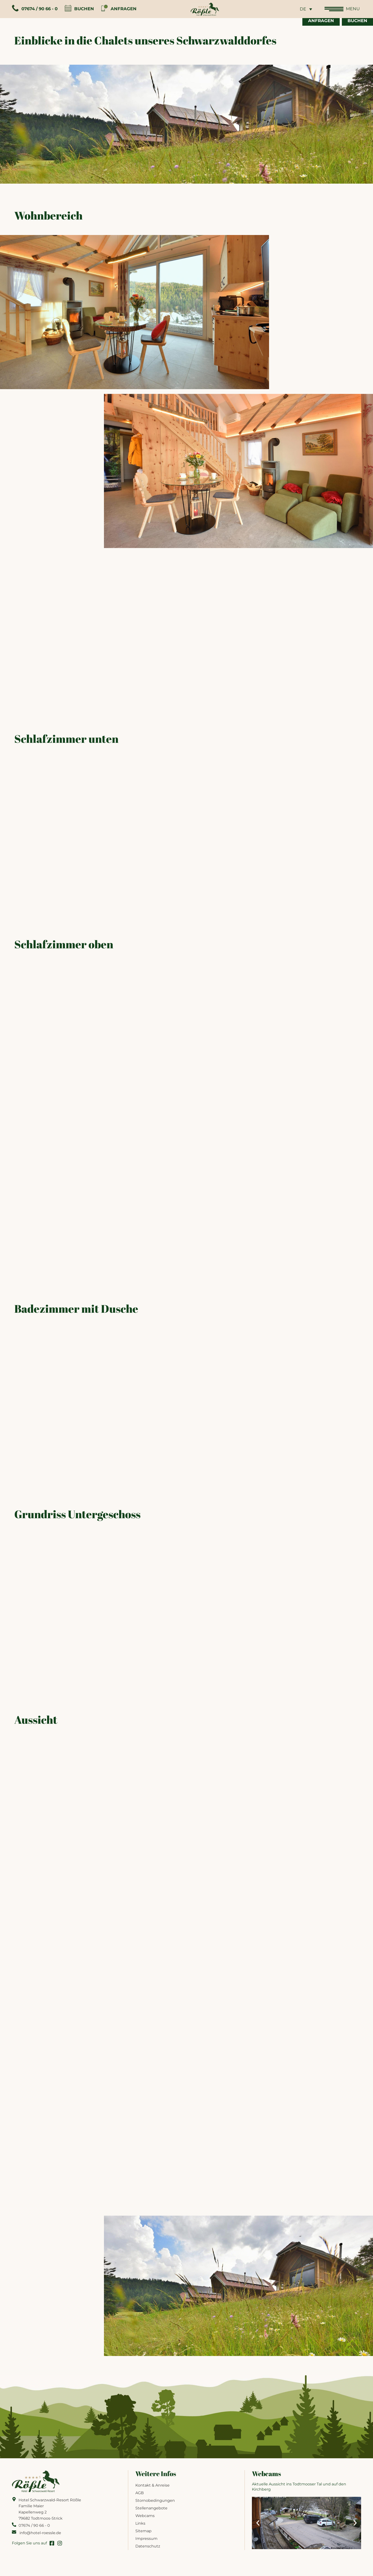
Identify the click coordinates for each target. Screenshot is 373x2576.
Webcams (145, 2518)
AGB (139, 2495)
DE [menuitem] (303, 9)
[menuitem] (306, 9)
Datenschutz (147, 2548)
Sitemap (143, 2533)
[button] (257, 2525)
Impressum (146, 2540)
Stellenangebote (151, 2510)
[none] (306, 9)
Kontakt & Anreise (152, 2487)
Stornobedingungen (155, 2502)
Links (140, 2525)
